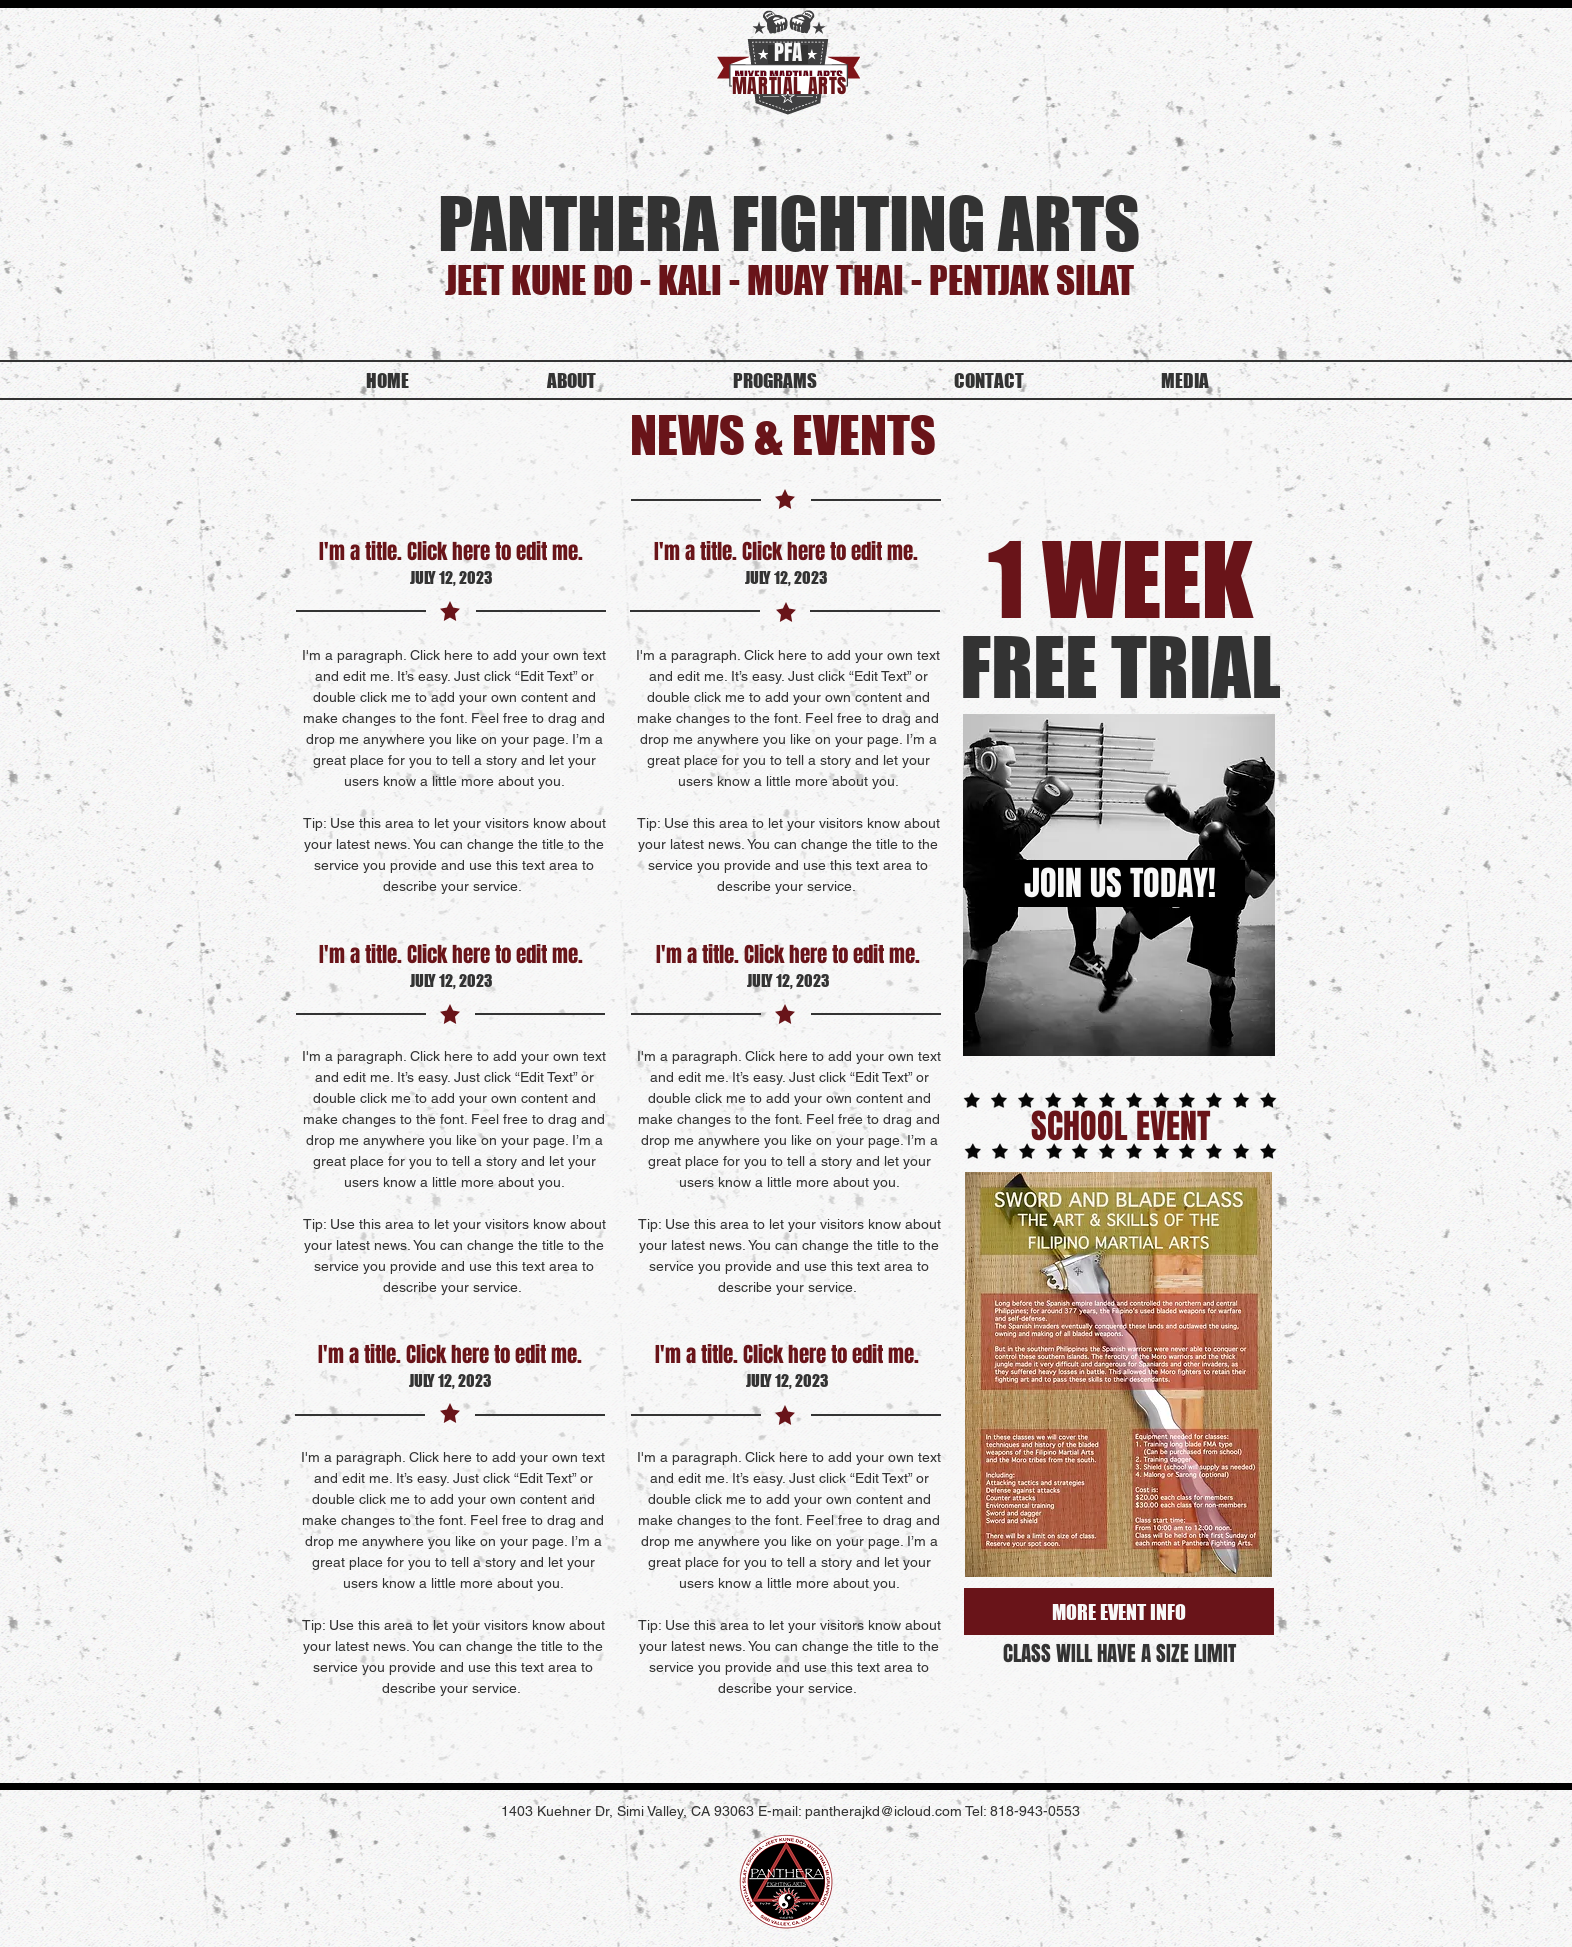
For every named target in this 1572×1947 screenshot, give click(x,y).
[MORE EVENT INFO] (1119, 1611)
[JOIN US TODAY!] (1120, 883)
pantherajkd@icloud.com (883, 1811)
